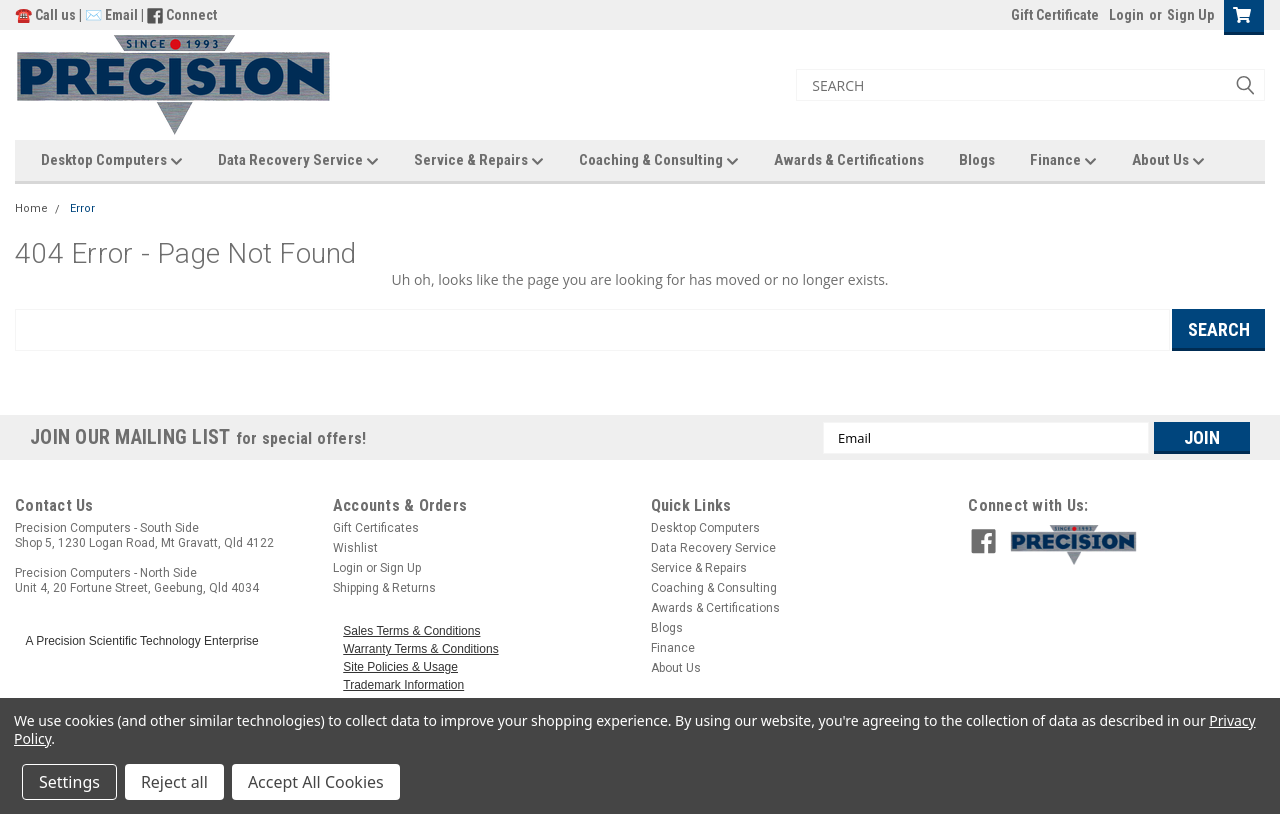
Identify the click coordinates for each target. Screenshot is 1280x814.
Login (1126, 15)
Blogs (977, 160)
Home (31, 208)
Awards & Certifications (849, 160)
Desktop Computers (112, 161)
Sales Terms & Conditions (411, 631)
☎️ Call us (47, 15)
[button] (1132, 545)
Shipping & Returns (384, 588)
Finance (1063, 161)
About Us (1168, 161)
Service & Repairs (479, 161)
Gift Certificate (1055, 15)
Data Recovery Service (298, 161)
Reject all (174, 782)
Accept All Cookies (316, 782)
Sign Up (1190, 15)
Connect (191, 15)
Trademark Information (403, 685)
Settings (69, 782)
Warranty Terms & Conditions (420, 649)
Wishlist (355, 548)
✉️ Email (111, 15)
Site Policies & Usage (400, 667)
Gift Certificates (376, 528)
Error (82, 208)
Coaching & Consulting (659, 161)
